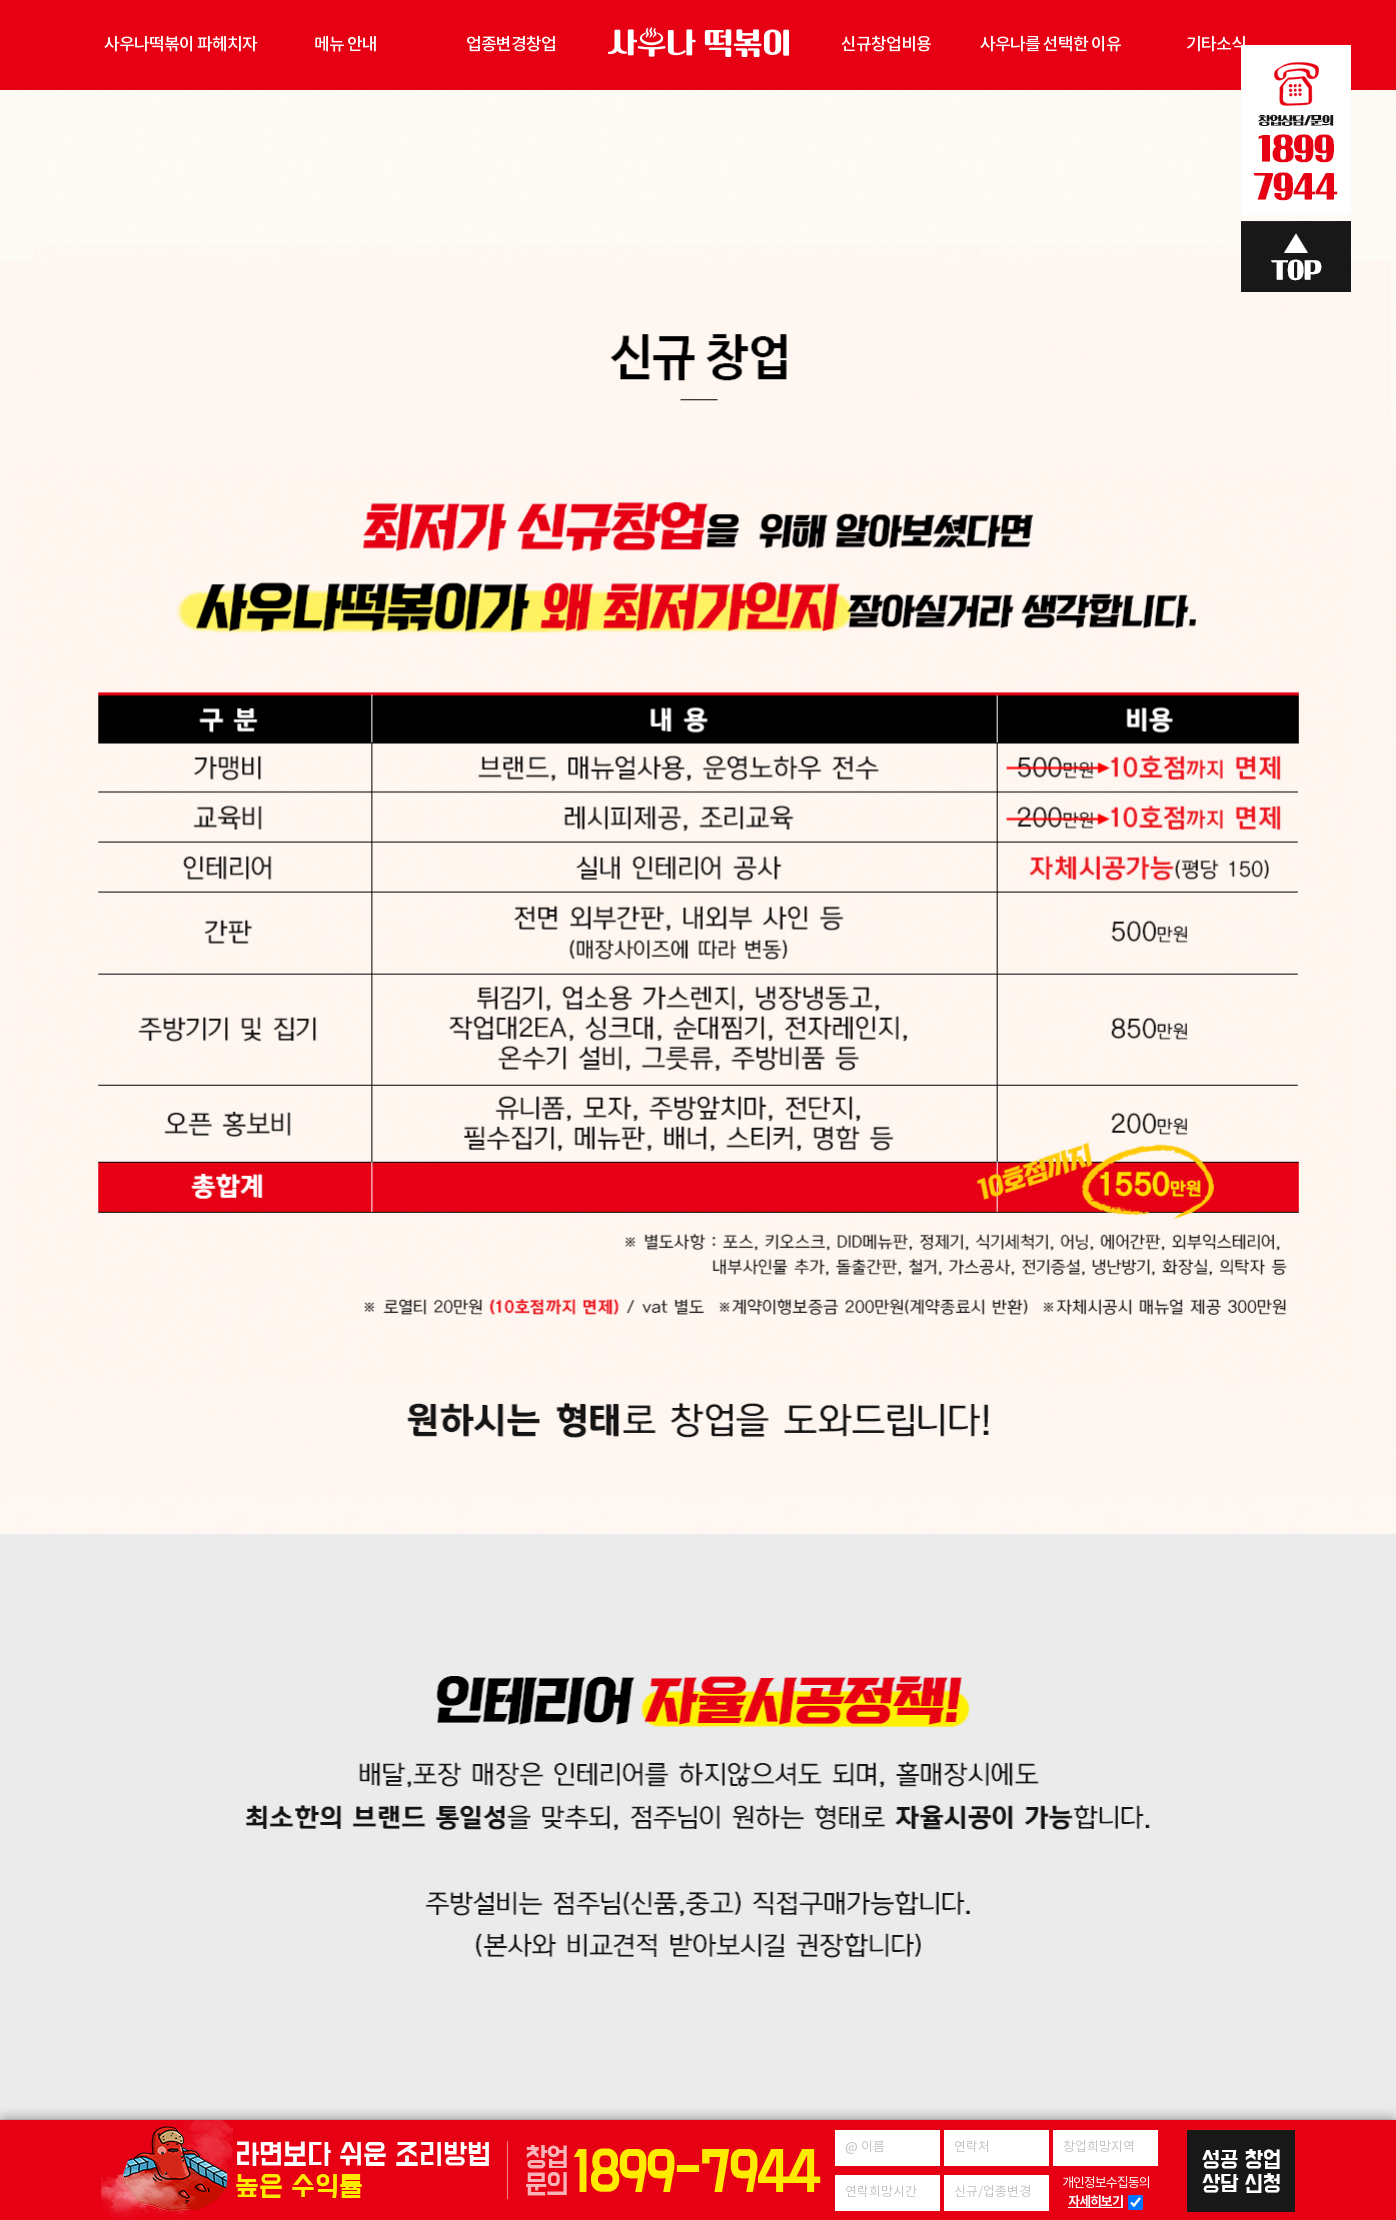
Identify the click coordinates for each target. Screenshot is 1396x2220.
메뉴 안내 (345, 45)
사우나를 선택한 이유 (1050, 45)
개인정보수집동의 (1106, 2193)
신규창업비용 (886, 45)
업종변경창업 (511, 45)
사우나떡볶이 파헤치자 (180, 45)
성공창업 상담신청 (1241, 2171)
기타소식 (1216, 45)
